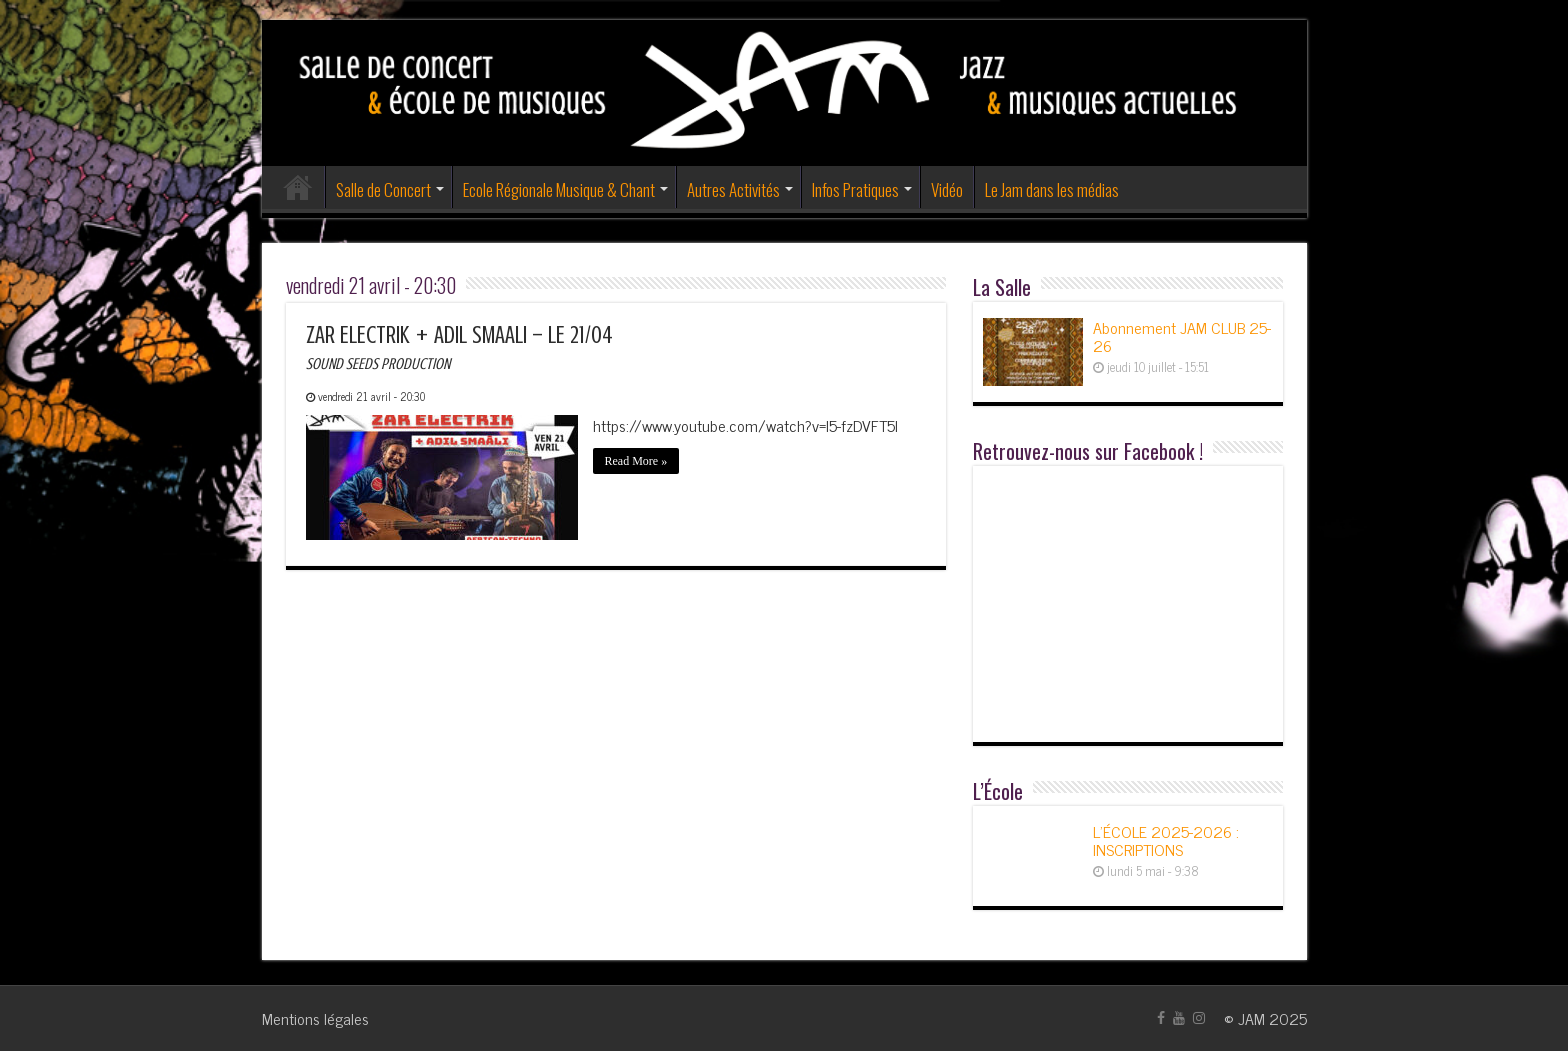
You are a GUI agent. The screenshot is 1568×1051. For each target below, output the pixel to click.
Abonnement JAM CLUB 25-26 (1182, 336)
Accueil (298, 187)
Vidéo (947, 189)
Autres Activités (733, 189)
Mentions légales (315, 1018)
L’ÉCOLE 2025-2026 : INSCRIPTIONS (1166, 840)
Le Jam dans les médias (1052, 189)
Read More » (636, 461)
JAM (1251, 1018)
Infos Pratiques (855, 189)
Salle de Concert (383, 189)
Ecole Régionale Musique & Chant (559, 189)
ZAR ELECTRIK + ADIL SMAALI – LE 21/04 (459, 347)
